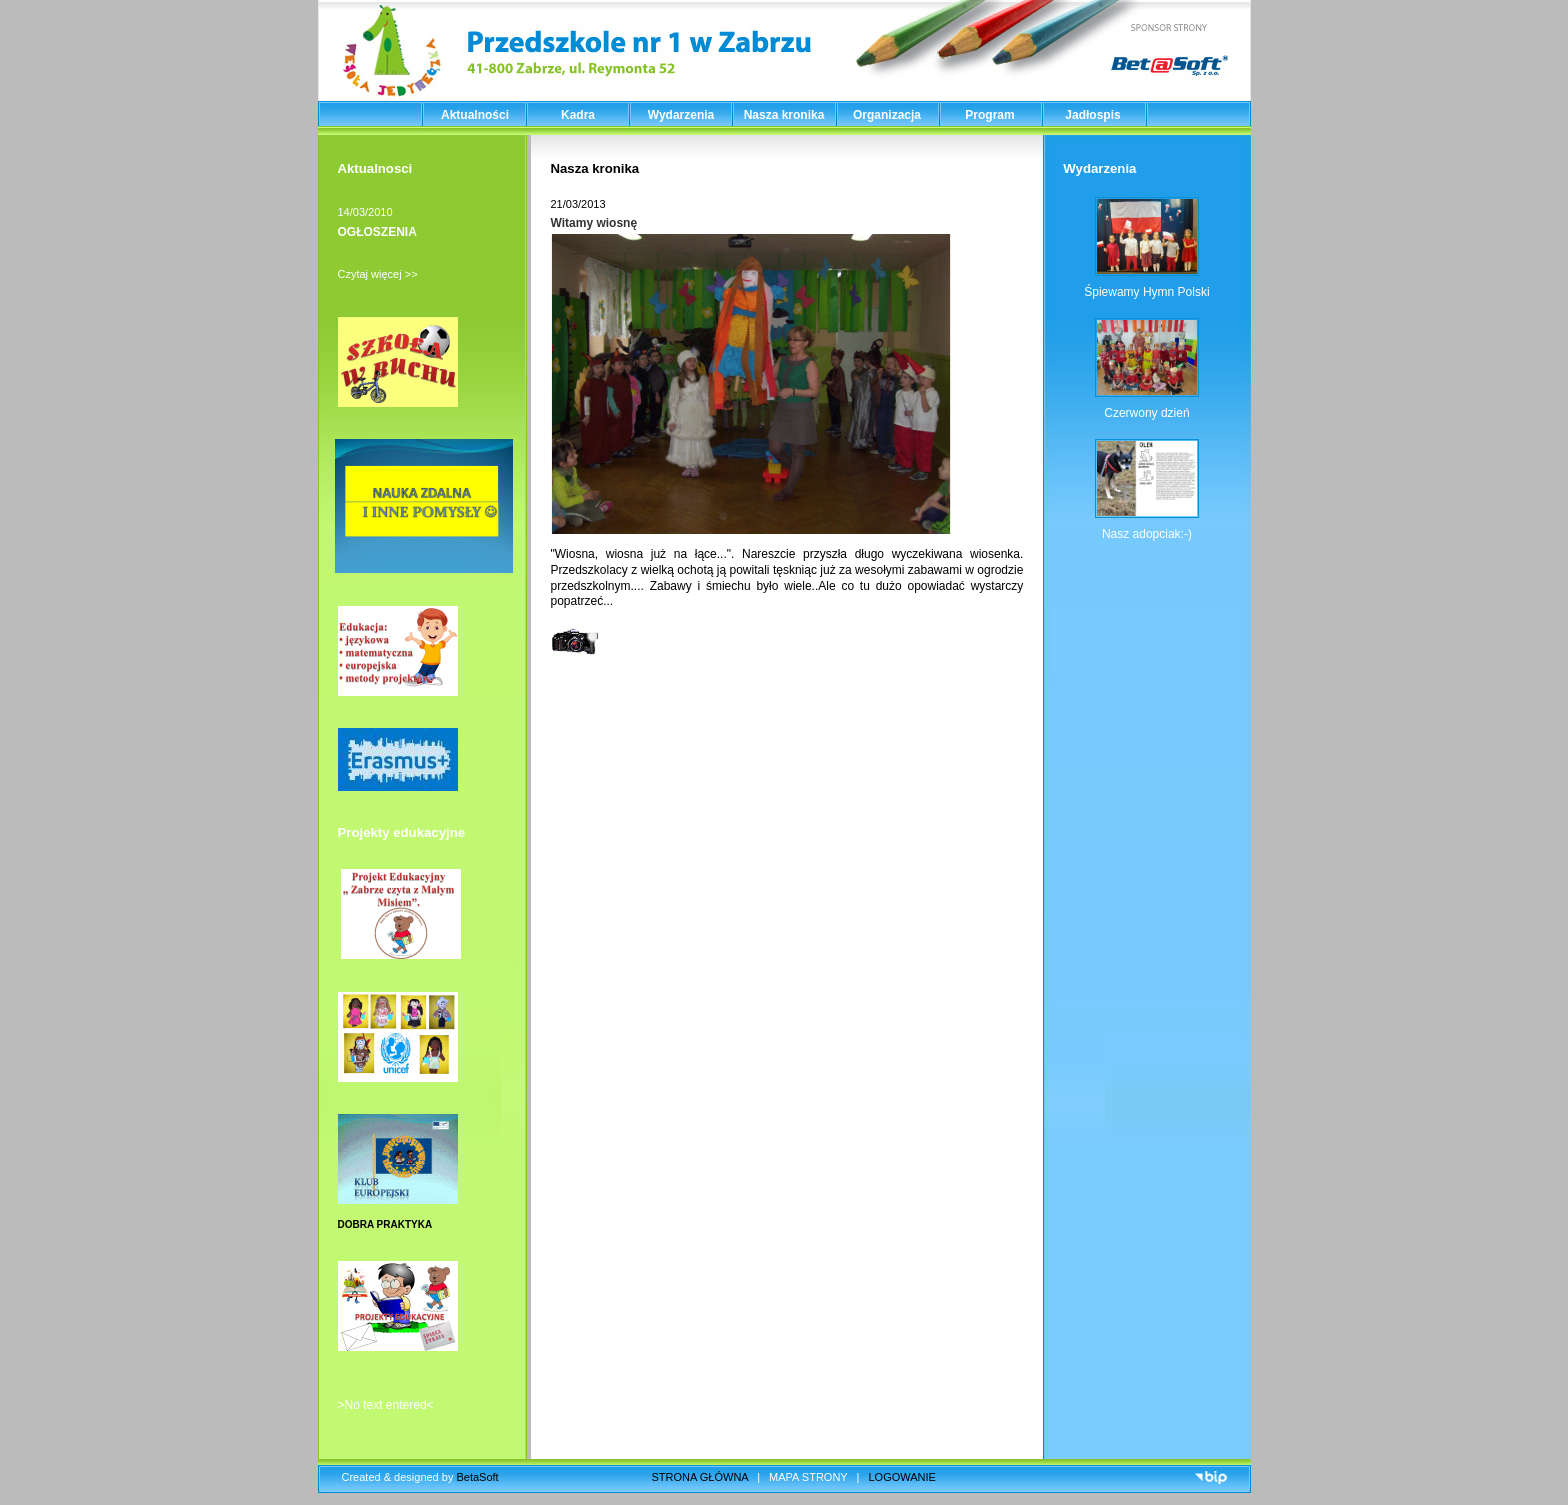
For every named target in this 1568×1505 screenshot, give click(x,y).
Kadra (578, 115)
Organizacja (887, 115)
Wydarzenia (681, 115)
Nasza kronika (784, 115)
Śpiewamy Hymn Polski (1146, 292)
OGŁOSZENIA (377, 232)
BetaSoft (477, 1477)
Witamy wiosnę (594, 223)
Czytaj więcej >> (378, 274)
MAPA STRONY (808, 1477)
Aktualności (475, 115)
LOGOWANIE (902, 1477)
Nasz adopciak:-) (1147, 534)
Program (989, 115)
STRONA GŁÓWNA (700, 1477)
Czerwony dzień (1146, 413)
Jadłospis (1092, 115)
